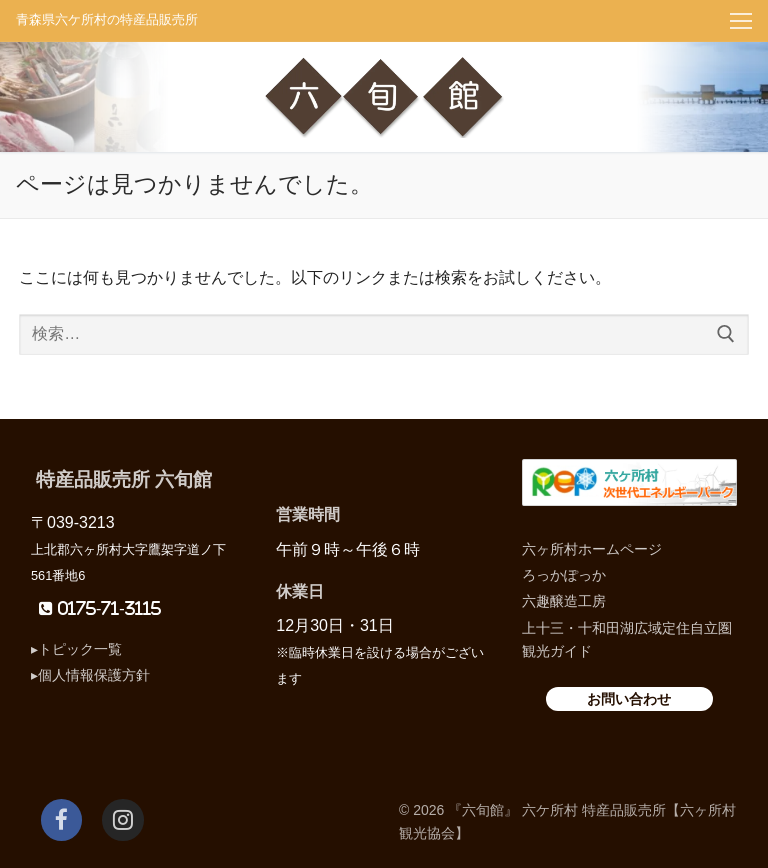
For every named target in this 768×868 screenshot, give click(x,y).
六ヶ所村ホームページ (592, 549)
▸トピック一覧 (76, 649)
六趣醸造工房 (564, 601)
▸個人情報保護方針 (90, 675)
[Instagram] (122, 819)
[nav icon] (741, 21)
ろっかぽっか (564, 575)
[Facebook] (61, 819)
